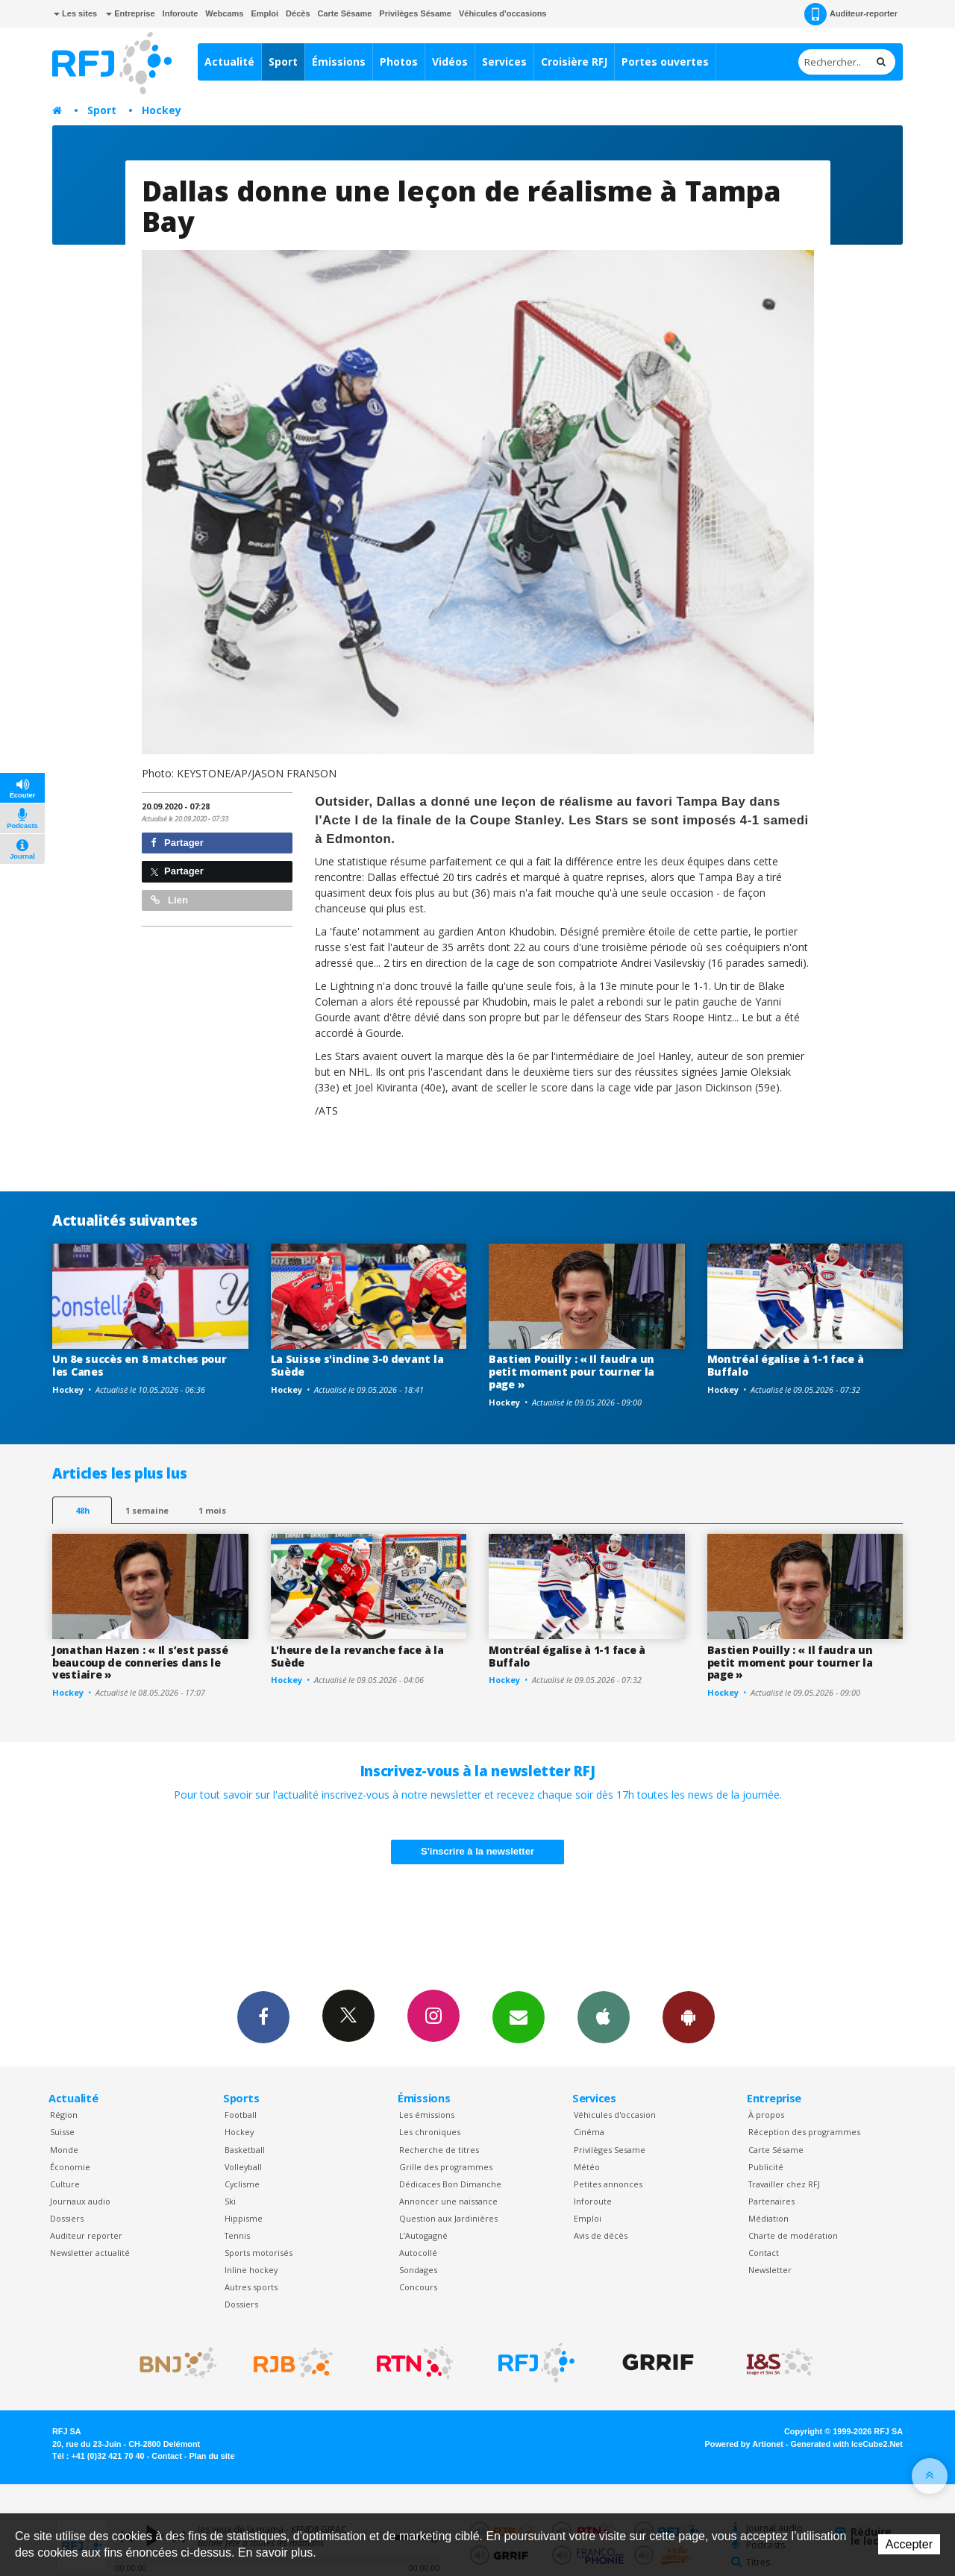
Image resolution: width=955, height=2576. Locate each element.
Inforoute (180, 13)
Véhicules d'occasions (503, 13)
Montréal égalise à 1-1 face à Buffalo (785, 1365)
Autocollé (418, 2252)
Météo (587, 2167)
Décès (298, 13)
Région (64, 2114)
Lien (169, 900)
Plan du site (211, 2455)
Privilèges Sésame (415, 13)
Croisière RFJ (574, 61)
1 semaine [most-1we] (147, 1510)
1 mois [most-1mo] (212, 1510)
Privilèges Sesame (609, 2149)
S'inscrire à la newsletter (477, 1851)
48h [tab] (82, 1510)
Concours (418, 2287)
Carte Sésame (345, 13)
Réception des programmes (804, 2132)
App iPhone (603, 2016)
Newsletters (518, 2016)
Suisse (62, 2132)
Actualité (229, 61)
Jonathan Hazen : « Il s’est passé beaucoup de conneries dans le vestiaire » (140, 1662)
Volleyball (243, 2167)
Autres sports (251, 2287)
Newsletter (770, 2270)
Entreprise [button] (130, 13)
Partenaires (771, 2201)
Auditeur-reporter (851, 14)
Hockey (161, 110)
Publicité (765, 2167)
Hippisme (244, 2218)
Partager (177, 842)
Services (504, 61)
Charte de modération (793, 2235)
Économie (70, 2167)
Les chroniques (429, 2132)
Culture (65, 2184)
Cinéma (589, 2132)
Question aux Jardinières (448, 2218)
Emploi (264, 13)
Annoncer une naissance (448, 2201)
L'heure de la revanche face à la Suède (357, 1656)
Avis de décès (600, 2235)
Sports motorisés (258, 2252)
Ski (230, 2201)
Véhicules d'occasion (615, 2114)
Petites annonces (608, 2184)
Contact (763, 2252)
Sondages (418, 2270)
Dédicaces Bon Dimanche (450, 2184)
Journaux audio (80, 2201)
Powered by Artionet (744, 2443)
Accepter (909, 2544)
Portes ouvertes (665, 61)
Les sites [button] (75, 13)
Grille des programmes (445, 2167)
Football (241, 2114)
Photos (399, 61)
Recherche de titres (439, 2149)
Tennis (237, 2235)
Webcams (224, 13)
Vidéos (450, 61)
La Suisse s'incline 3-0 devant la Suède (357, 1365)
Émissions (339, 61)
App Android (689, 2016)
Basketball (245, 2149)
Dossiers (67, 2218)
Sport (283, 61)
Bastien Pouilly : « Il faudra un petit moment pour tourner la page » (571, 1371)
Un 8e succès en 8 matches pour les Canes (139, 1365)
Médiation (768, 2218)
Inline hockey (251, 2270)
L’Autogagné (423, 2235)
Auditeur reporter (86, 2235)
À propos (766, 2114)
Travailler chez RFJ (784, 2184)
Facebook (263, 2016)
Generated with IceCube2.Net (847, 2443)
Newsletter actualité (90, 2252)
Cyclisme (242, 2184)
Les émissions (426, 2114)
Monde (64, 2149)
